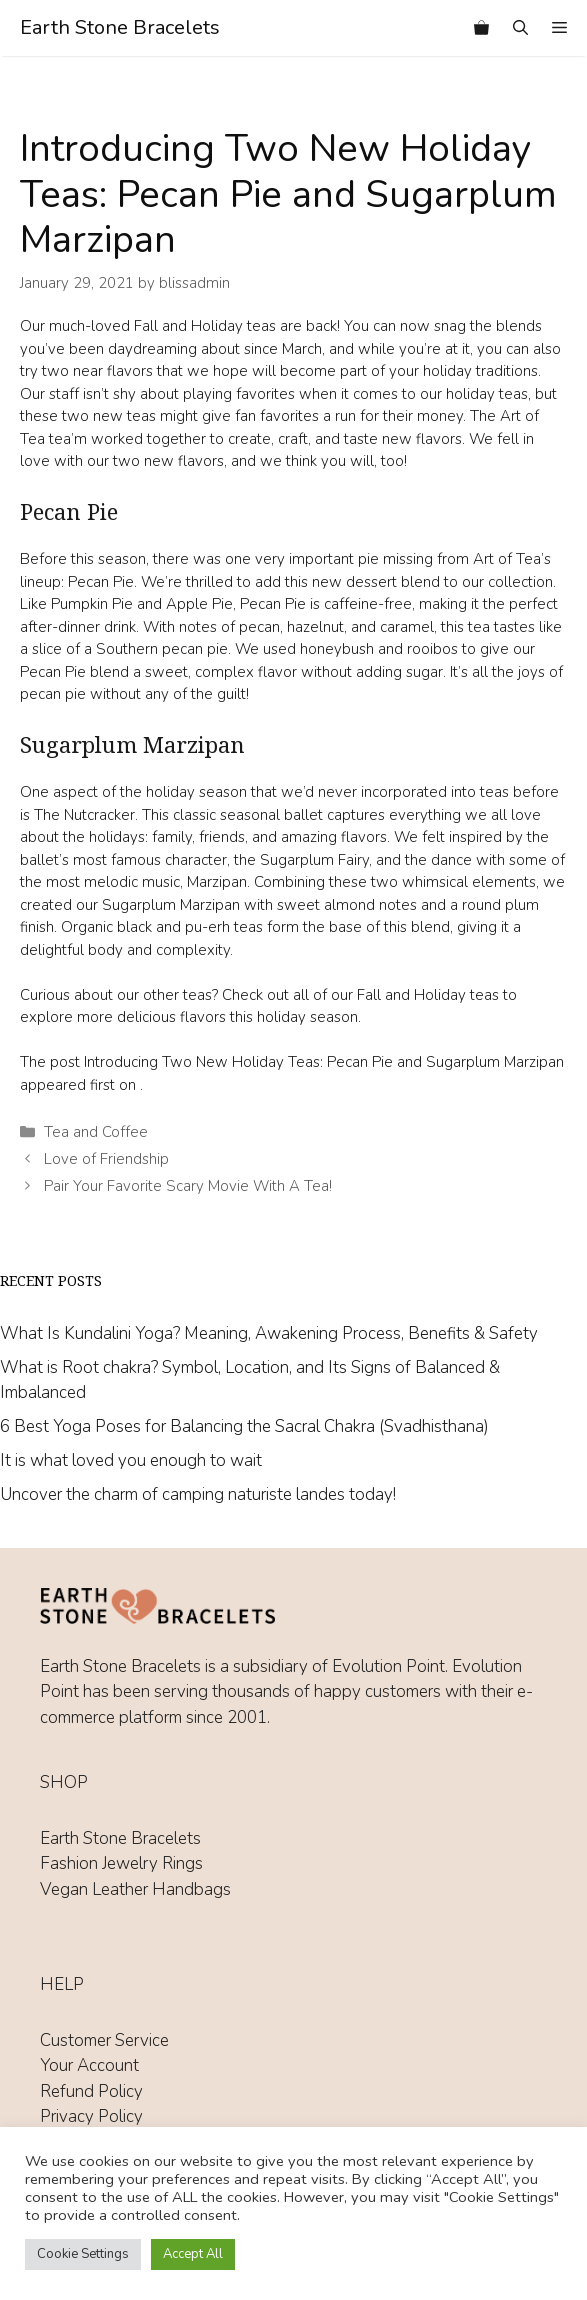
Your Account (89, 2065)
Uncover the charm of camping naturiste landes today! (198, 1494)
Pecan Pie (99, 582)
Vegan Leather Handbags (135, 1889)
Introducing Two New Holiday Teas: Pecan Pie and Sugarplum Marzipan (324, 1062)
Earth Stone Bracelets (120, 27)
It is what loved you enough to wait (131, 1460)
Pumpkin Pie (92, 604)
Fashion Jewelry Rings (121, 1863)
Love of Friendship (106, 1159)
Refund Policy (91, 2091)
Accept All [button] (193, 2254)
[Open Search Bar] (520, 28)
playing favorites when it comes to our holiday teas (355, 394)
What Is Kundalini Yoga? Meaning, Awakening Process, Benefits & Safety (269, 1333)
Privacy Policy (91, 2116)
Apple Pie (199, 604)
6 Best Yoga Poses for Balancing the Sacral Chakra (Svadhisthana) (244, 1426)
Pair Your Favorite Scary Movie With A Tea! (188, 1186)
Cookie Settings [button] (83, 2254)
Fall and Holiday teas (430, 995)
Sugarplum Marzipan (171, 905)
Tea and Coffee (96, 1132)
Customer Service (104, 2040)
